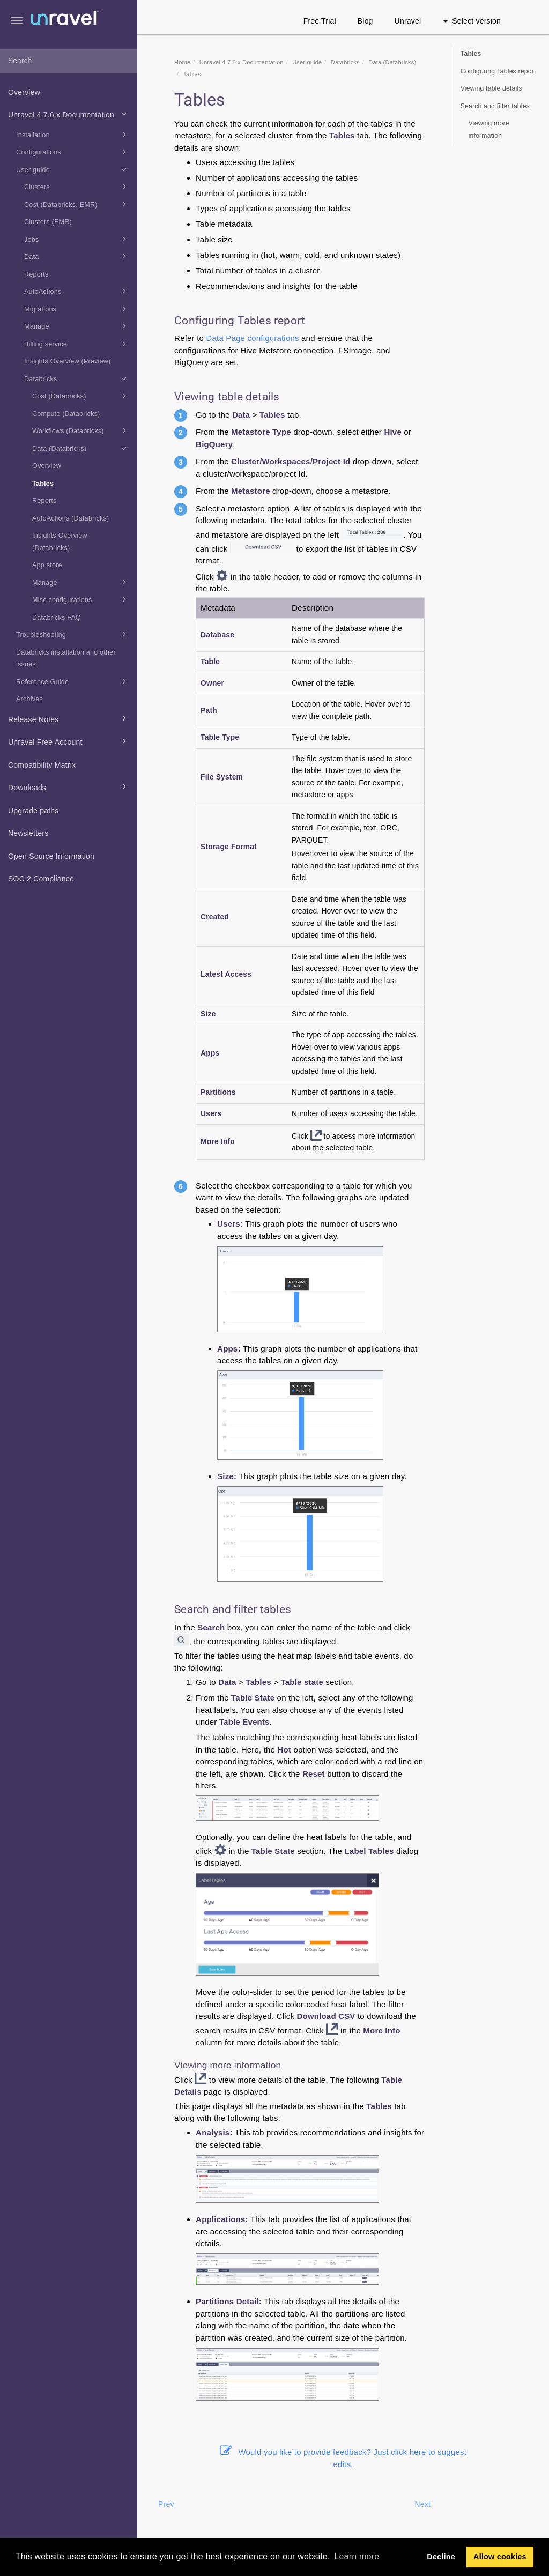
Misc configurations (81, 599)
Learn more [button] (356, 2556)
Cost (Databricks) (81, 396)
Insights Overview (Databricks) (59, 542)
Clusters (77, 186)
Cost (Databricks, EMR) (77, 204)
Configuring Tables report (498, 71)
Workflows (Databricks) (81, 430)
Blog (365, 21)
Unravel (408, 21)
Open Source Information (51, 856)
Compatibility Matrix (42, 765)
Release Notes (69, 718)
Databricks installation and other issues (66, 659)
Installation (73, 134)
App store (47, 565)
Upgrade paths (33, 810)
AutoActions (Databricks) (70, 518)
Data (77, 256)
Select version (472, 21)
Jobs (77, 239)
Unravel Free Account (69, 741)
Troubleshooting (73, 634)
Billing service (77, 344)
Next (422, 2504)
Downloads (69, 786)
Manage (77, 326)
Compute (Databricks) (66, 414)
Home (182, 62)
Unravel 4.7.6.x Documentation (69, 114)
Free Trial (319, 21)
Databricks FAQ (56, 617)
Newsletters (28, 833)
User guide (73, 169)
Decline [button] (441, 2556)
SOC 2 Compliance (41, 878)
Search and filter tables (495, 106)
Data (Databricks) (81, 448)
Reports (36, 274)
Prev (166, 2504)
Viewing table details (491, 88)
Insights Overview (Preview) (67, 361)
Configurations (73, 152)
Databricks (77, 378)
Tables (43, 483)
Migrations (77, 309)
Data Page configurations (252, 338)
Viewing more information (489, 129)
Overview (24, 92)
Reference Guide (73, 681)
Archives (29, 699)
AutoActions (77, 291)
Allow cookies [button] (499, 2556)
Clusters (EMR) (48, 222)
